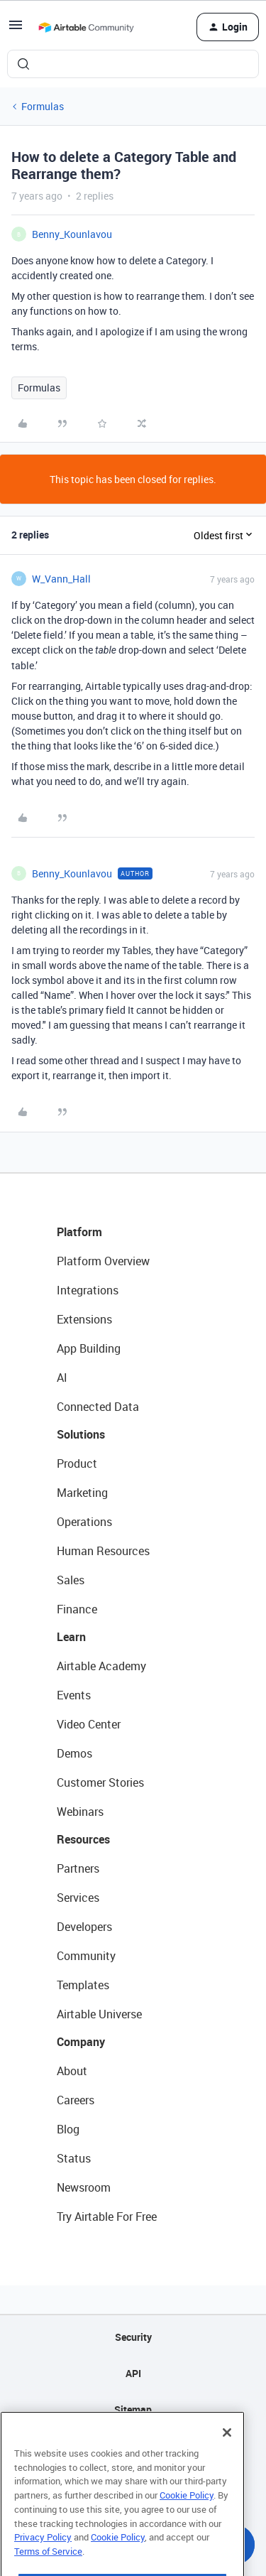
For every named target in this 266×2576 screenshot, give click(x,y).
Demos (74, 1753)
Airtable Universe (99, 2014)
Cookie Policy (187, 2527)
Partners (78, 1868)
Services (78, 1897)
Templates (83, 1985)
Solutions (81, 1434)
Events (74, 1695)
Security (133, 2337)
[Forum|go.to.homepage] (85, 27)
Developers (84, 1926)
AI (62, 1377)
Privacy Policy (43, 2569)
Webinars (80, 1811)
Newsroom (84, 2187)
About (72, 2071)
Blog (68, 2129)
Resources (83, 1839)
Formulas (42, 106)
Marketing (82, 1492)
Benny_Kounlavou (72, 234)
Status (74, 2158)
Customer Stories (100, 1782)
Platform (79, 1232)
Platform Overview (103, 1261)
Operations (84, 1522)
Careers (75, 2100)
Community (86, 1956)
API (133, 2373)
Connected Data (98, 1406)
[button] (15, 29)
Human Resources (103, 1551)
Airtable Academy (101, 1666)
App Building (89, 1348)
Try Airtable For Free (107, 2216)
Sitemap (133, 2409)
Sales (70, 1580)
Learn (71, 1637)
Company (81, 2042)
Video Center (89, 1724)
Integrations (87, 1290)
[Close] (227, 2464)
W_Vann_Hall (61, 578)
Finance (77, 1609)
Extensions (84, 1319)
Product (77, 1463)
